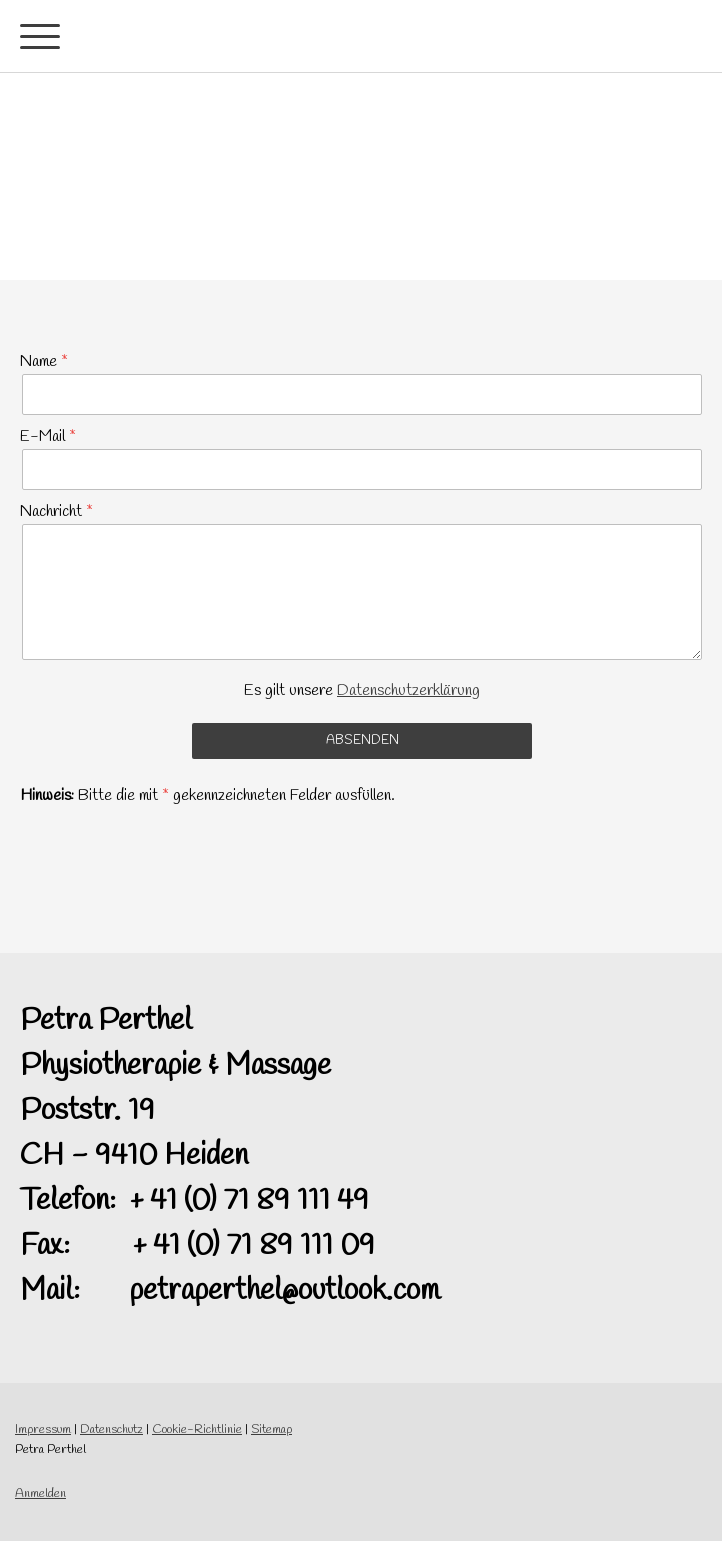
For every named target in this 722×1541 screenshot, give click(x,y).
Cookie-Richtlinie (197, 1429)
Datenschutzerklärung (408, 690)
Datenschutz (111, 1429)
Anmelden (40, 1493)
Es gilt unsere (362, 690)
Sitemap (271, 1429)
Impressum (43, 1429)
